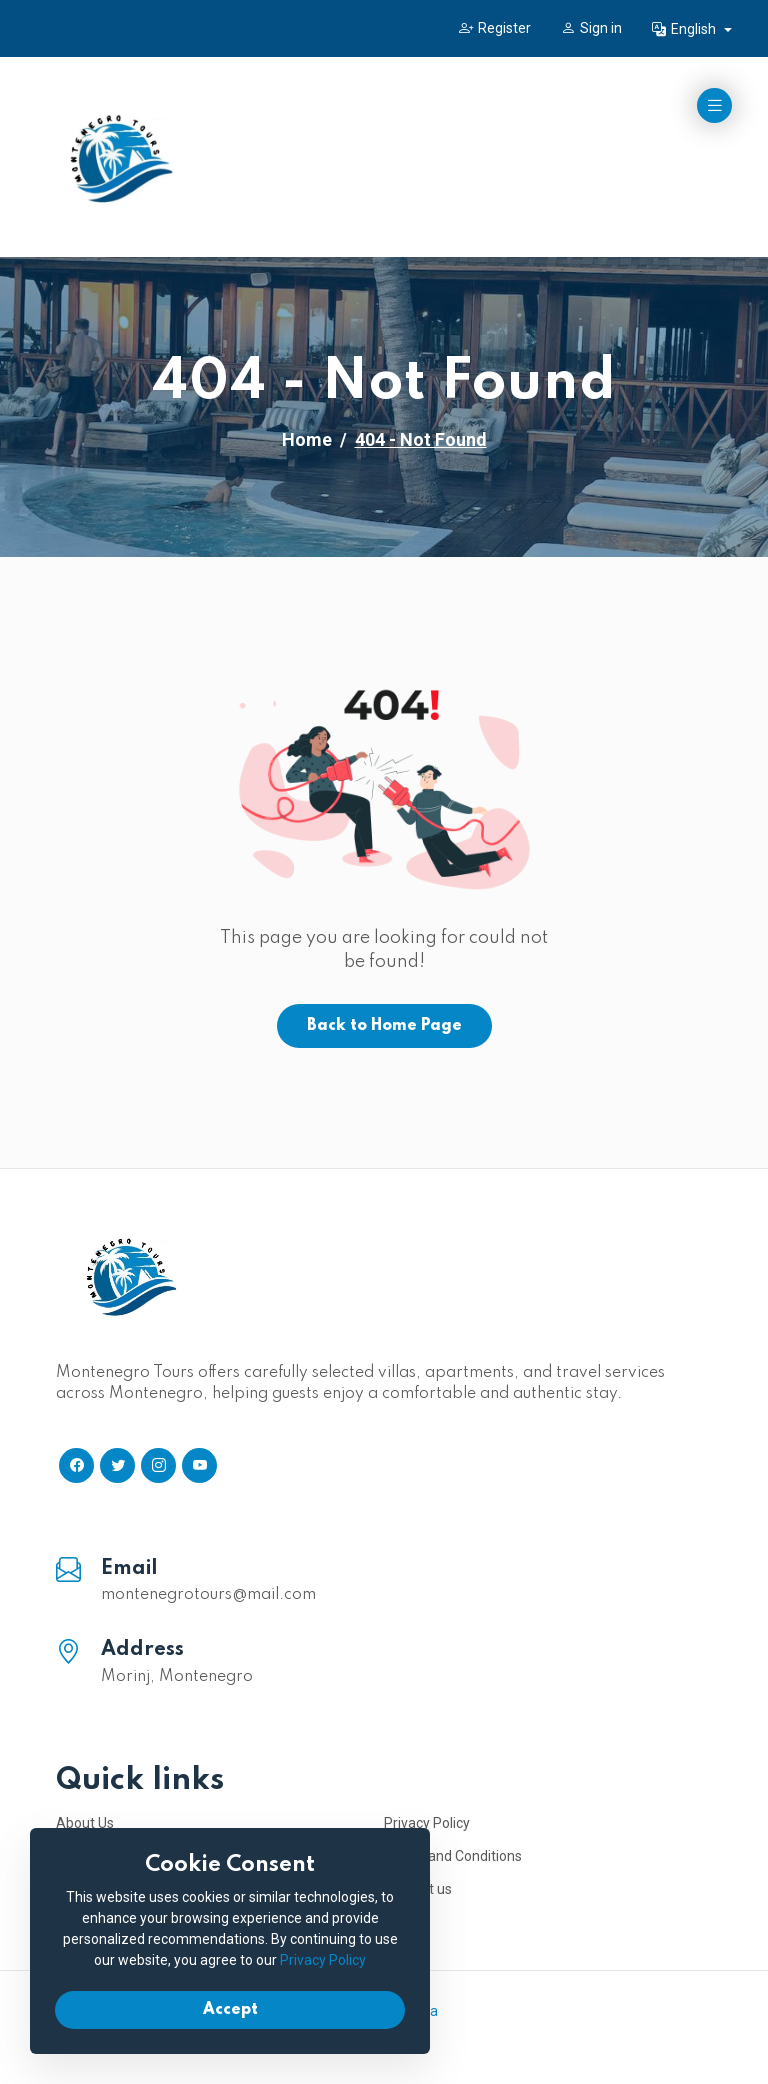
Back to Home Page (384, 1026)
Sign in (591, 28)
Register (495, 28)
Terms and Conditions (453, 1856)
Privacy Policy (427, 1823)
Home (307, 439)
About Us (85, 1823)
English (685, 29)
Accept (230, 2010)
